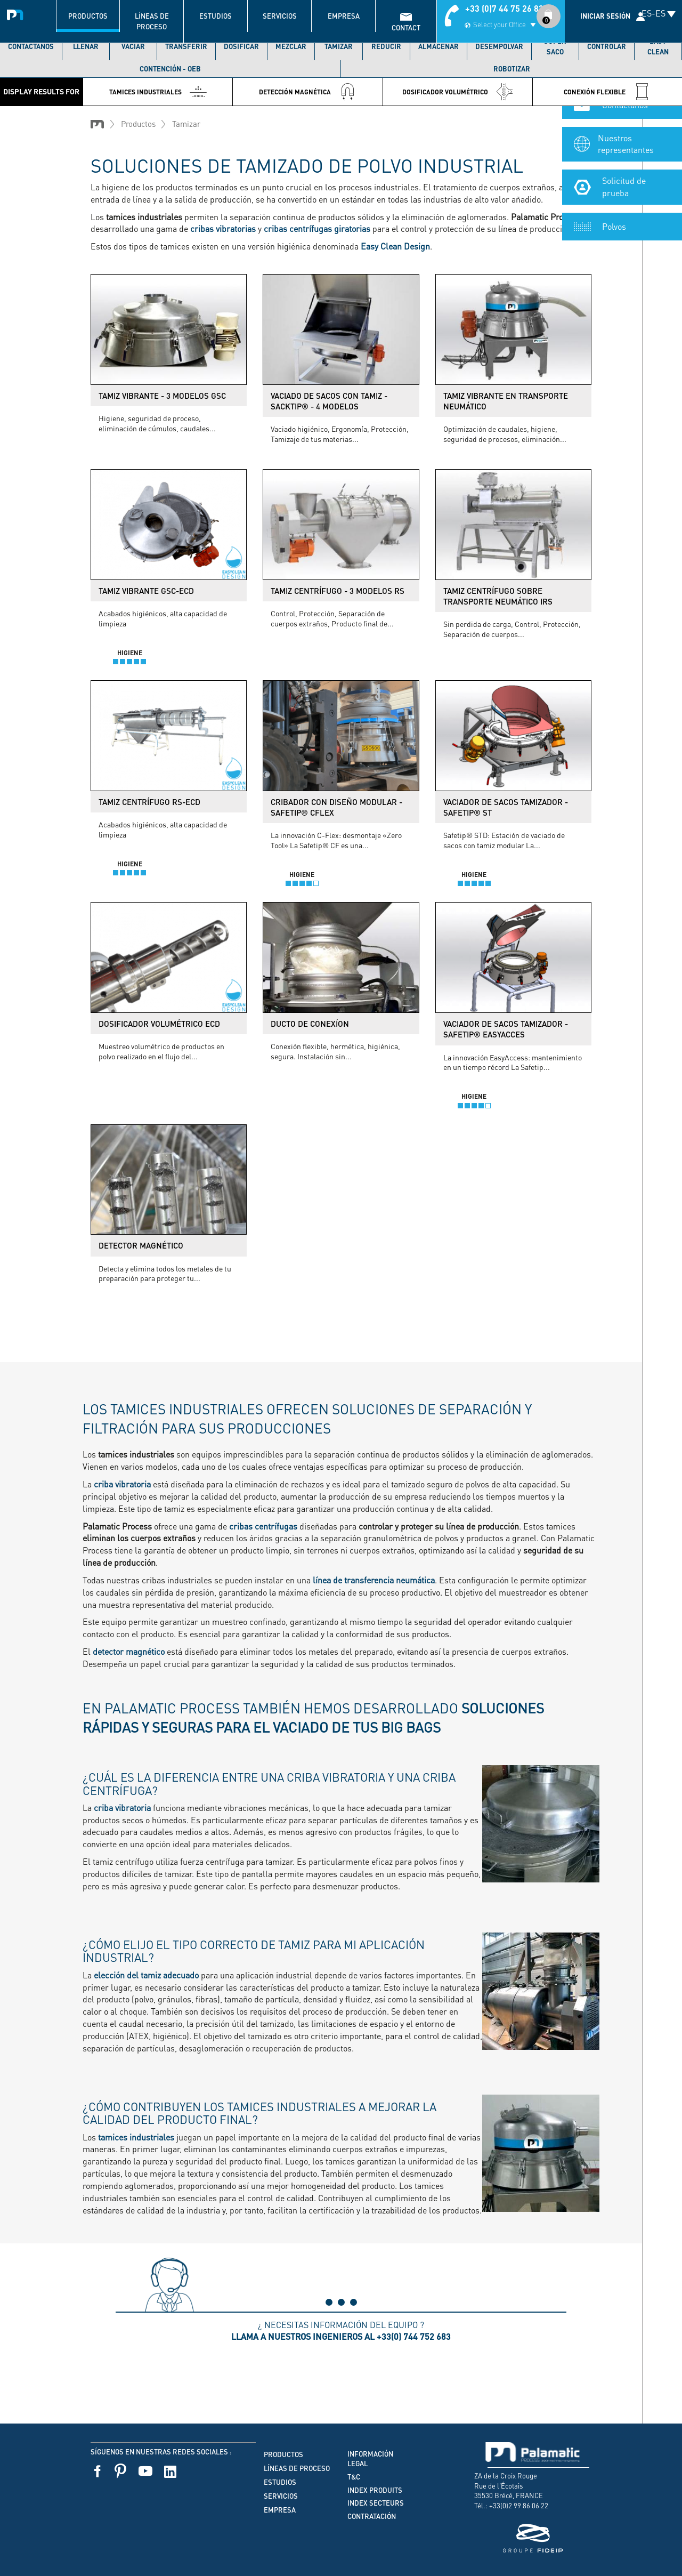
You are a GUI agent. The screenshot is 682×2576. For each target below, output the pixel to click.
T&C (353, 2477)
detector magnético (129, 1651)
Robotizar (511, 69)
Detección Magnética (307, 91)
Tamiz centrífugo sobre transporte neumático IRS (498, 596)
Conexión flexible (607, 91)
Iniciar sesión (605, 16)
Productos (88, 16)
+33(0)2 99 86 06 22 (518, 2505)
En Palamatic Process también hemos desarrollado (313, 1717)
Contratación (371, 2516)
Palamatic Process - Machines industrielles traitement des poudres (17, 13)
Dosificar (241, 46)
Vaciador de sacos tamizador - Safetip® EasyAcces (505, 1029)
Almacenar (438, 46)
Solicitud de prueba (624, 201)
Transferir (186, 46)
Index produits (374, 2490)
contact (406, 27)
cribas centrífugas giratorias (317, 228)
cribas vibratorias (223, 228)
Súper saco (555, 46)
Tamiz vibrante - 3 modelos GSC (162, 395)
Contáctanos (31, 46)
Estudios (215, 16)
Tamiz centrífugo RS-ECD (149, 802)
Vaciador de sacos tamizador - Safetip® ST (505, 807)
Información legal (370, 2459)
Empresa (344, 16)
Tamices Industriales (158, 91)
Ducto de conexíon (310, 1023)
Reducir (386, 46)
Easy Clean (658, 46)
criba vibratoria (122, 1484)
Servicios (280, 16)
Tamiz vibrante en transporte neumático (505, 401)
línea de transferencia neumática (374, 1579)
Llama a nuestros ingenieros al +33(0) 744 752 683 (341, 2336)
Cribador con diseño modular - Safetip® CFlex (336, 807)
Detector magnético (141, 1245)
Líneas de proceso (152, 21)
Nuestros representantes (626, 158)
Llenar (86, 46)
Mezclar (290, 46)
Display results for (41, 91)
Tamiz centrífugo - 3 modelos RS (337, 590)
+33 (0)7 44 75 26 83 (504, 8)
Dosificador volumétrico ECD (159, 1023)
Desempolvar (499, 46)
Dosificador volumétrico (457, 91)
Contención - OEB (170, 69)
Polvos (614, 240)
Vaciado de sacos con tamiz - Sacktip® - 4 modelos (329, 401)
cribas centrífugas (263, 1526)
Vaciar (133, 46)
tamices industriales (135, 2137)
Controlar (606, 46)
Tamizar (338, 46)
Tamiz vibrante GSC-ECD (146, 590)
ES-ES (653, 13)
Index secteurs (375, 2503)
